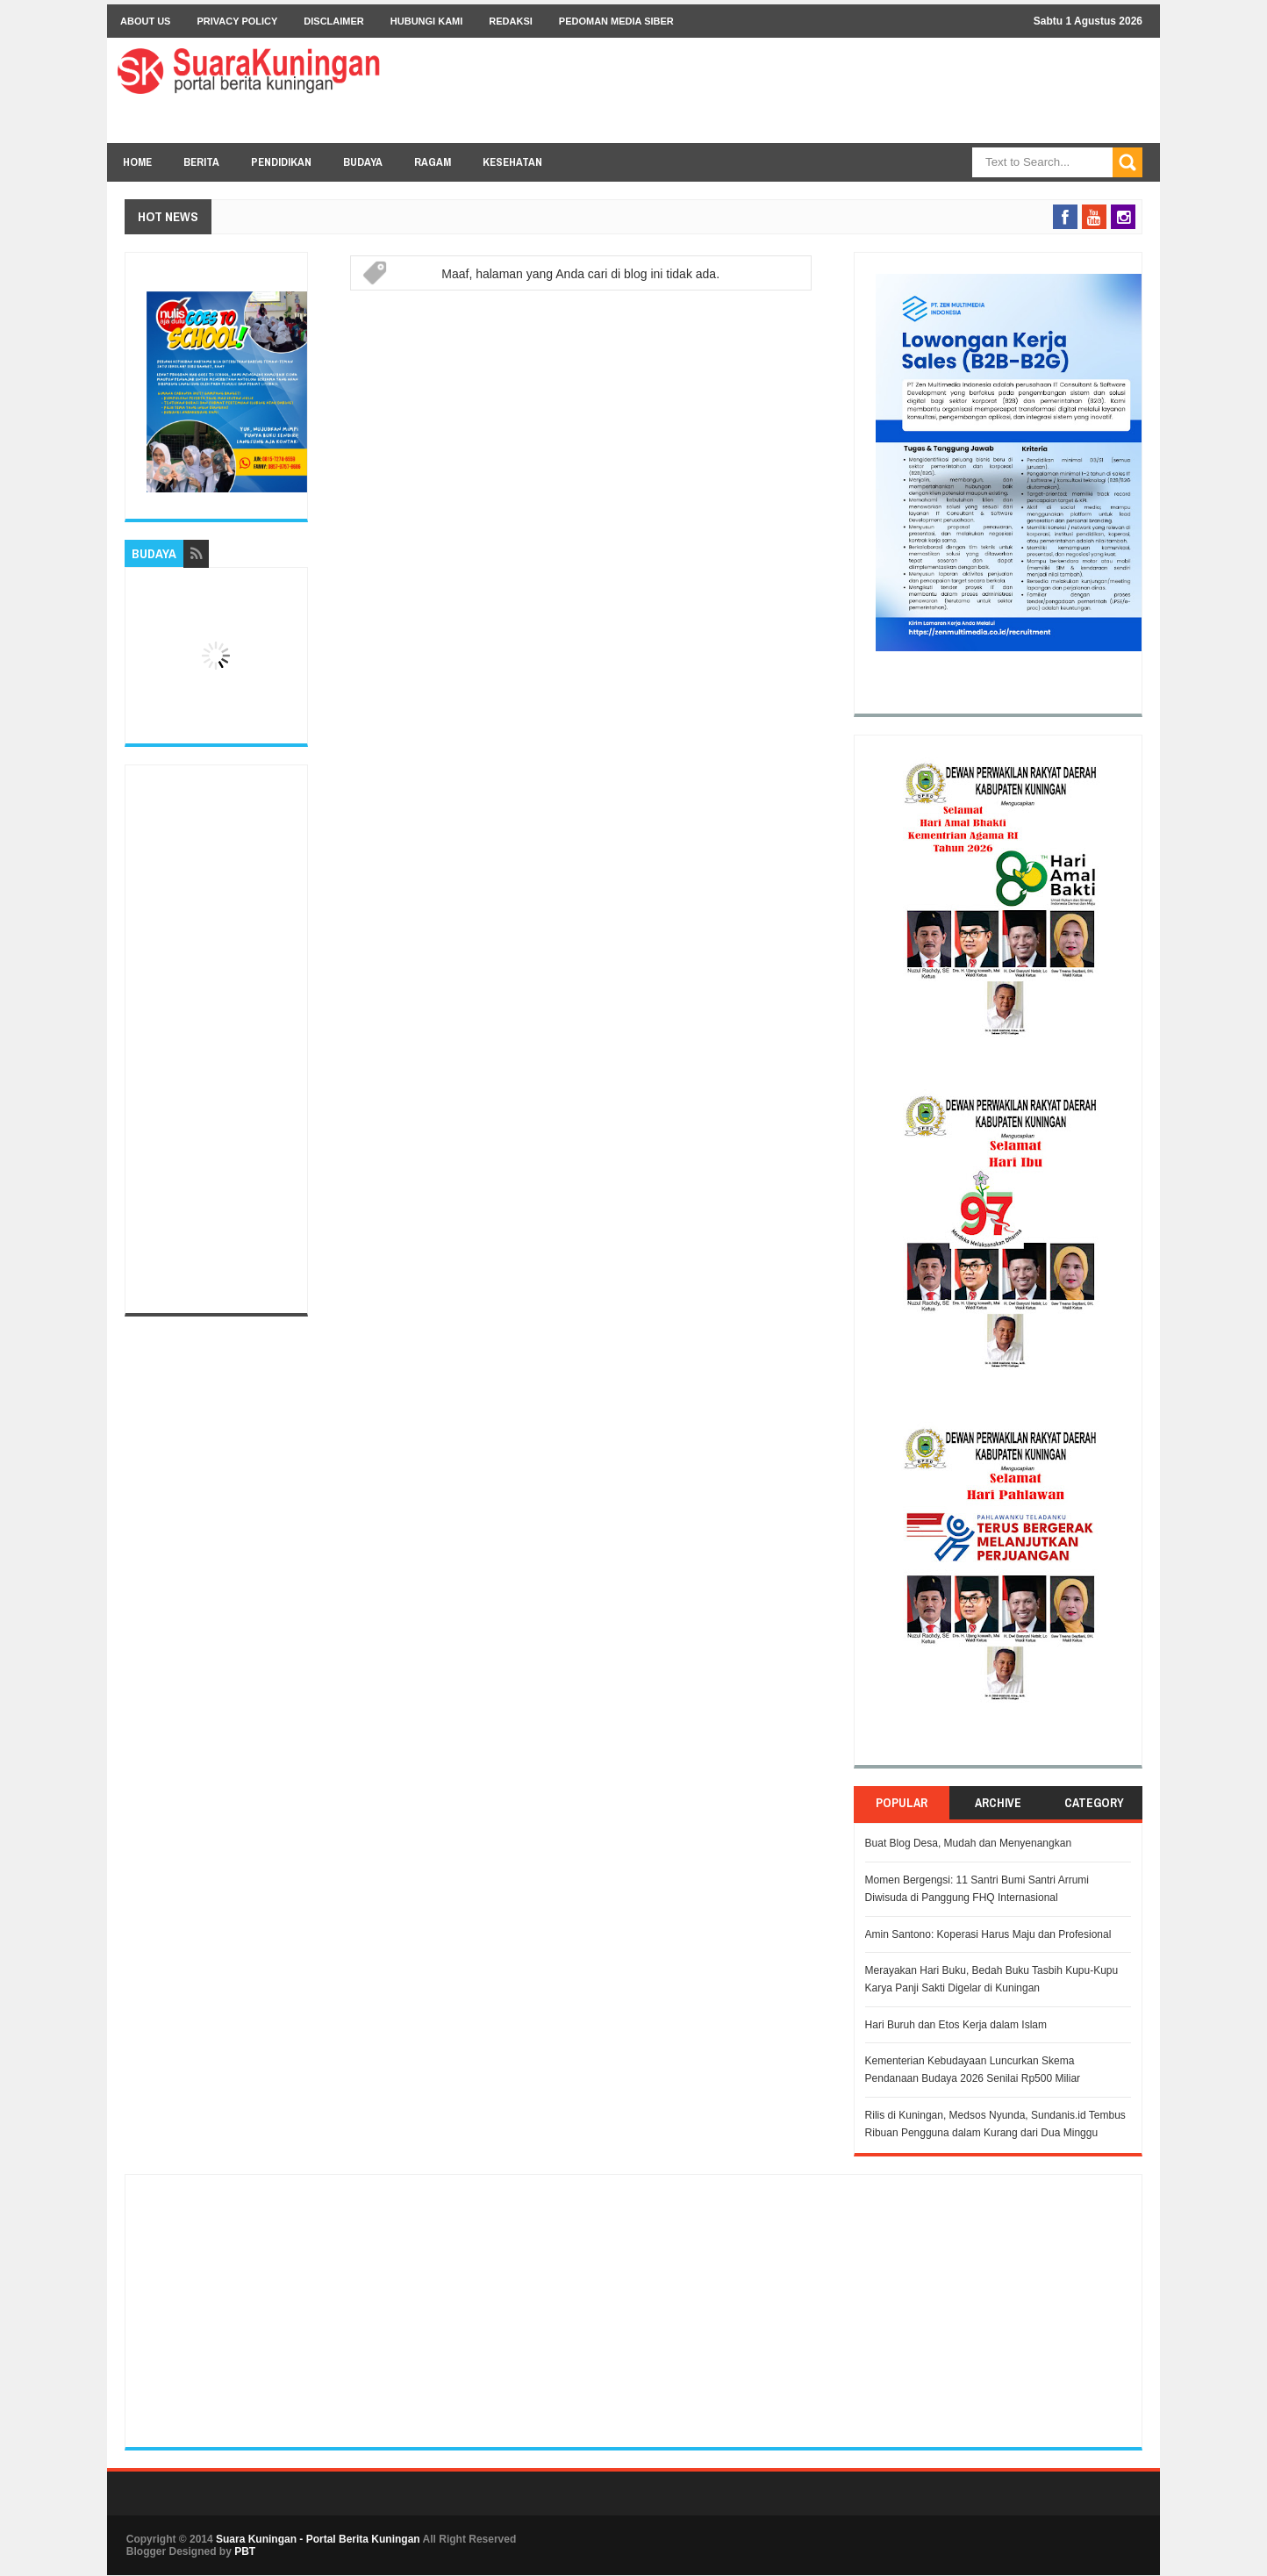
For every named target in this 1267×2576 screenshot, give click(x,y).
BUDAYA (363, 161)
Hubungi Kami (426, 21)
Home (137, 161)
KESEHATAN (512, 161)
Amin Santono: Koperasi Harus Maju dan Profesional (988, 1934)
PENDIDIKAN (281, 161)
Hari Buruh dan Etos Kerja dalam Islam (956, 2025)
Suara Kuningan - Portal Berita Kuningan (318, 2539)
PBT (244, 2551)
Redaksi (511, 21)
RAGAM (432, 161)
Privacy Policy (237, 21)
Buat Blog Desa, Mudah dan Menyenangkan (968, 1843)
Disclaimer (333, 21)
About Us (145, 21)
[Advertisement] (216, 1039)
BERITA (201, 161)
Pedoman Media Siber (616, 21)
